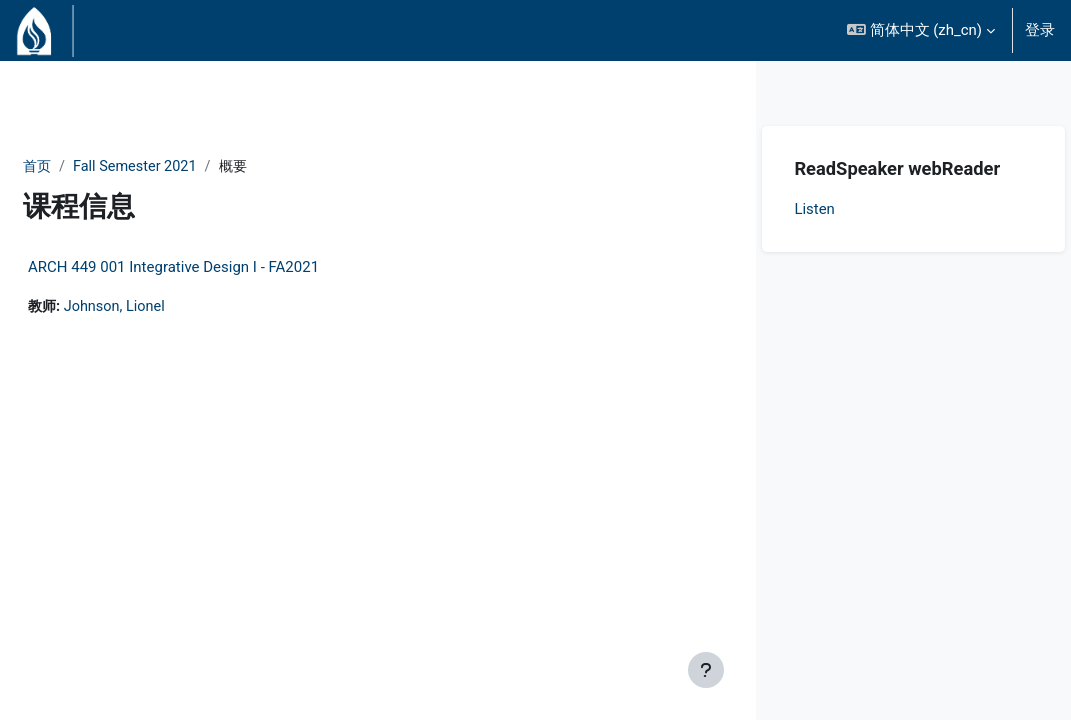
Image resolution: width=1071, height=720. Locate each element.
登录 (1040, 30)
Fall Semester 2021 (187, 167)
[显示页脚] (706, 670)
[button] (921, 30)
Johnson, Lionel (166, 308)
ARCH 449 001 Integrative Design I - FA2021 (221, 268)
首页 (86, 167)
